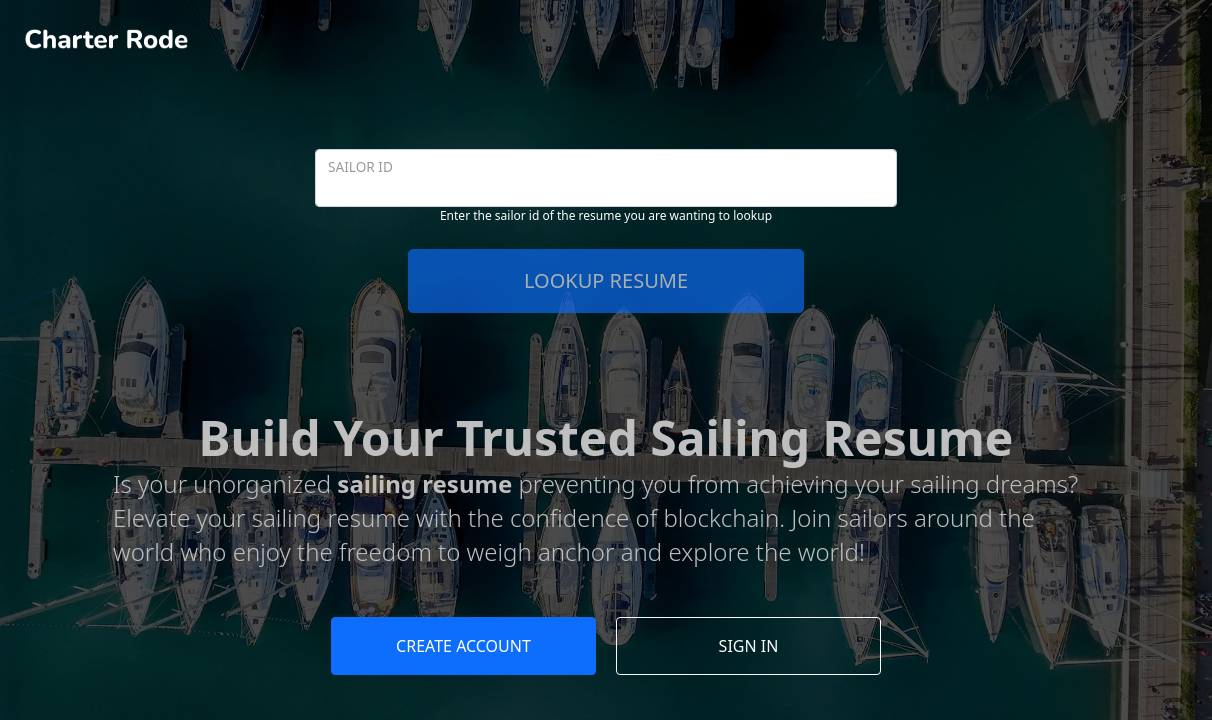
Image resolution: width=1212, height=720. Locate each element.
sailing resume (424, 483)
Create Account (463, 646)
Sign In (749, 646)
